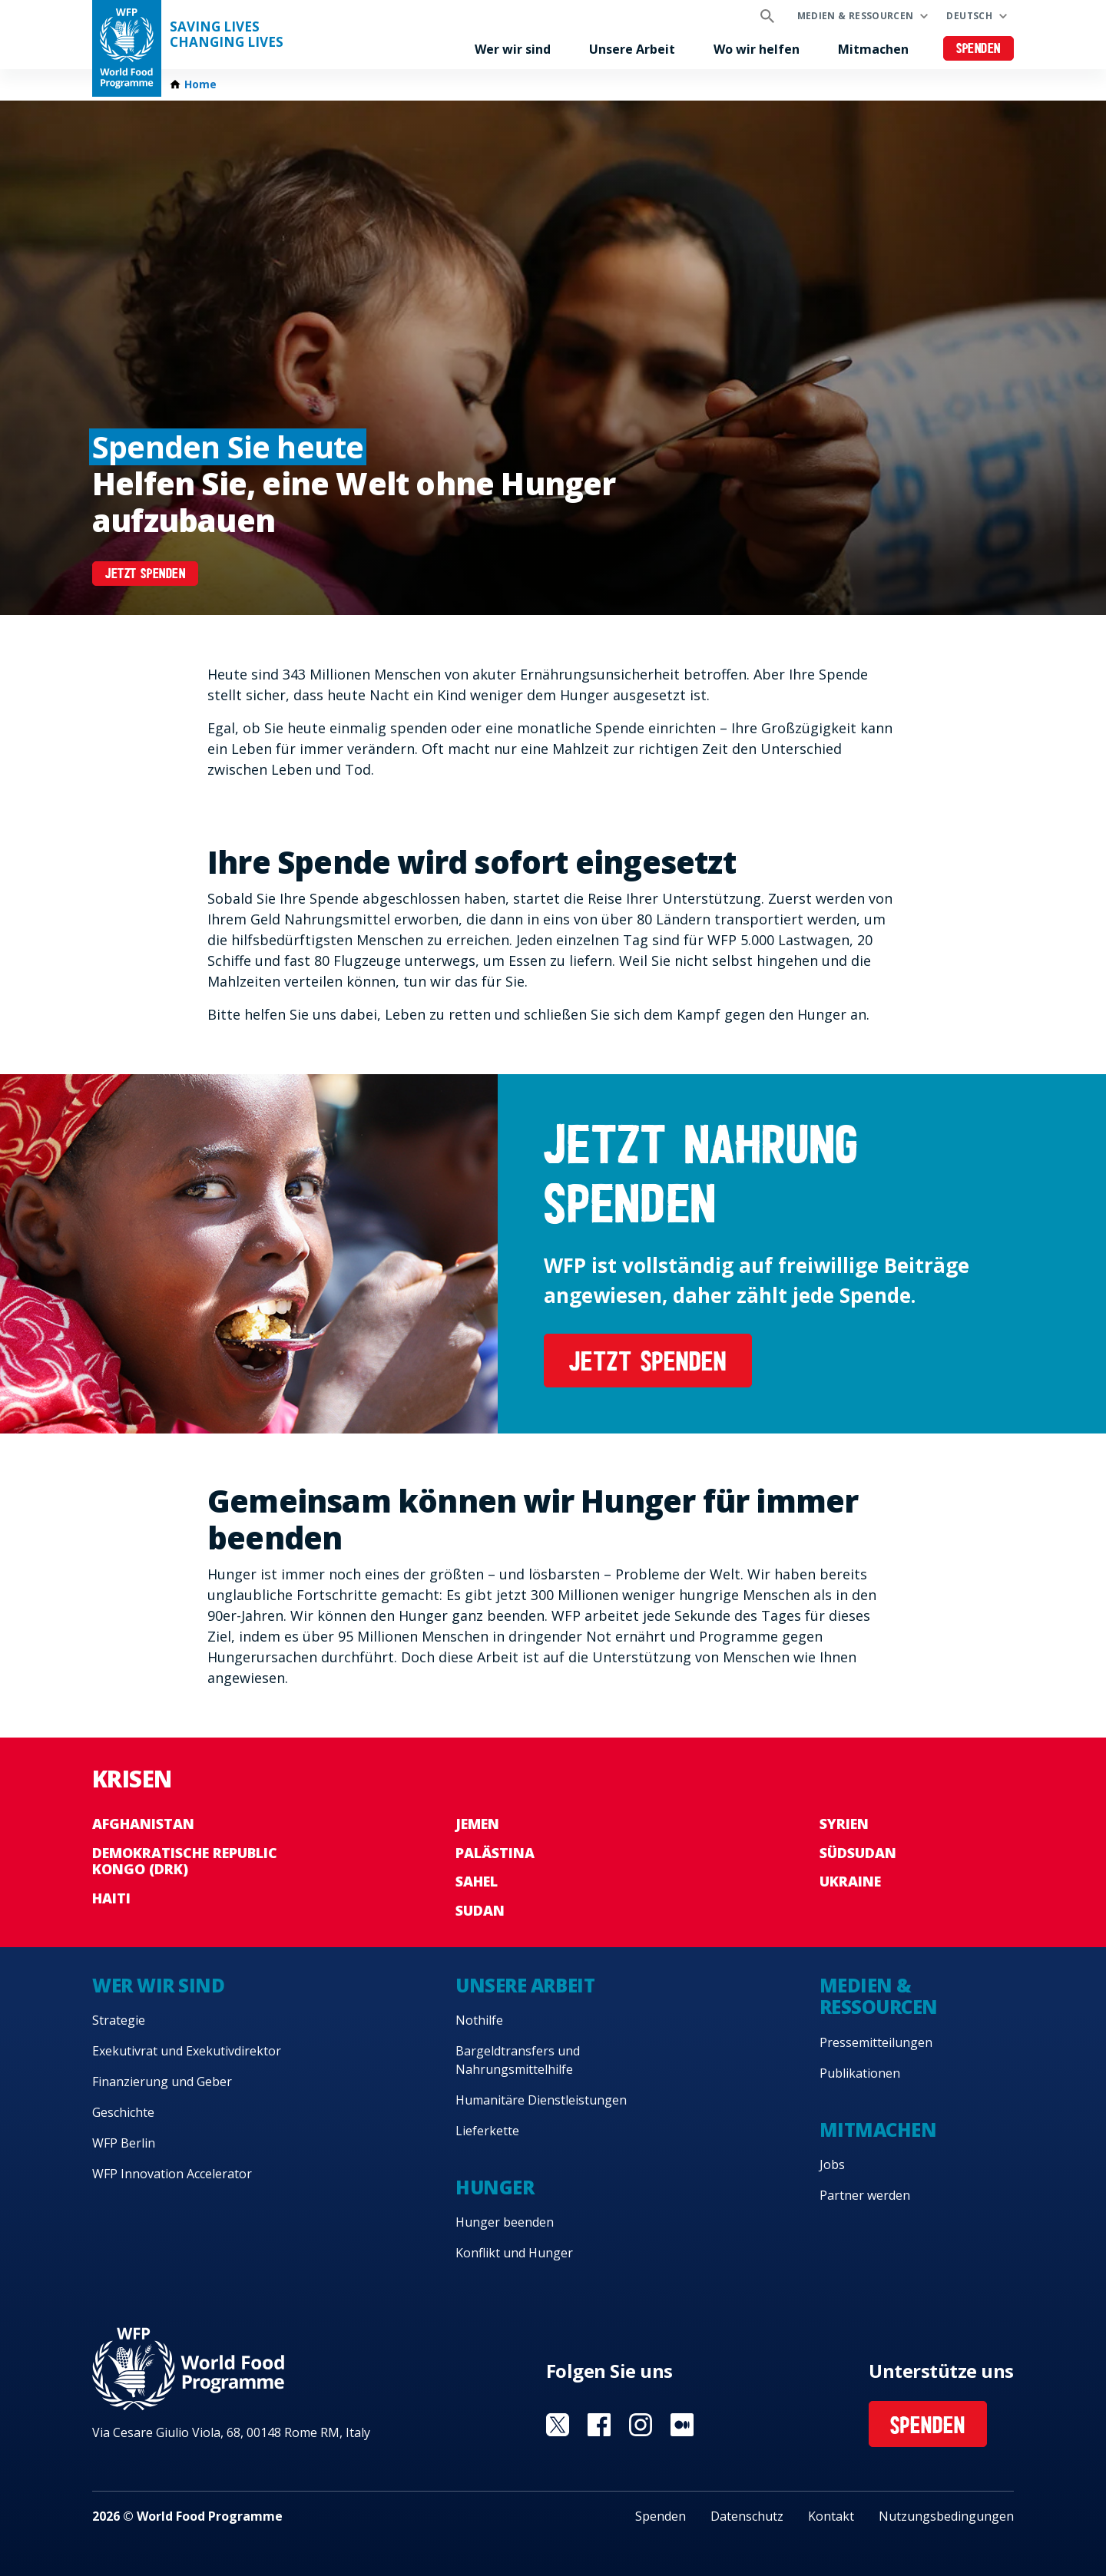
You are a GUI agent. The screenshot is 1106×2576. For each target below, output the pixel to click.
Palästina (495, 1853)
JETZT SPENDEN (145, 574)
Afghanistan (143, 1823)
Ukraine (850, 1881)
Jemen (477, 1823)
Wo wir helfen (757, 49)
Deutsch (969, 15)
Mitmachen (873, 49)
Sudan (480, 1910)
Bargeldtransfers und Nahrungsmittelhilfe (517, 2060)
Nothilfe (479, 2020)
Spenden (978, 49)
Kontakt (831, 2516)
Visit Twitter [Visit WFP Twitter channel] (557, 2424)
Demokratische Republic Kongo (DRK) (184, 1861)
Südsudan (858, 1853)
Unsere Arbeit (632, 49)
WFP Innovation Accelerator (172, 2173)
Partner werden (865, 2195)
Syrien (844, 1823)
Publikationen (860, 2073)
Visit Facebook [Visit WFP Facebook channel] (599, 2424)
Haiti (111, 1898)
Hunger (494, 2187)
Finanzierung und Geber (162, 2081)
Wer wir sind (513, 49)
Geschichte (123, 2112)
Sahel (476, 1881)
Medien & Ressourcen (855, 15)
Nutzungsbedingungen (946, 2516)
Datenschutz (746, 2516)
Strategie (118, 2020)
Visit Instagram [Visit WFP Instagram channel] (640, 2424)
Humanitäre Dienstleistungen (541, 2100)
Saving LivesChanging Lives (226, 34)
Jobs (832, 2164)
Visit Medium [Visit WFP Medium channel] (682, 2424)
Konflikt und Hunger (514, 2252)
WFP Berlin (123, 2143)
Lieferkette (487, 2130)
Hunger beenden (504, 2222)
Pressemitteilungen (876, 2042)
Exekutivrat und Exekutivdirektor (186, 2050)
